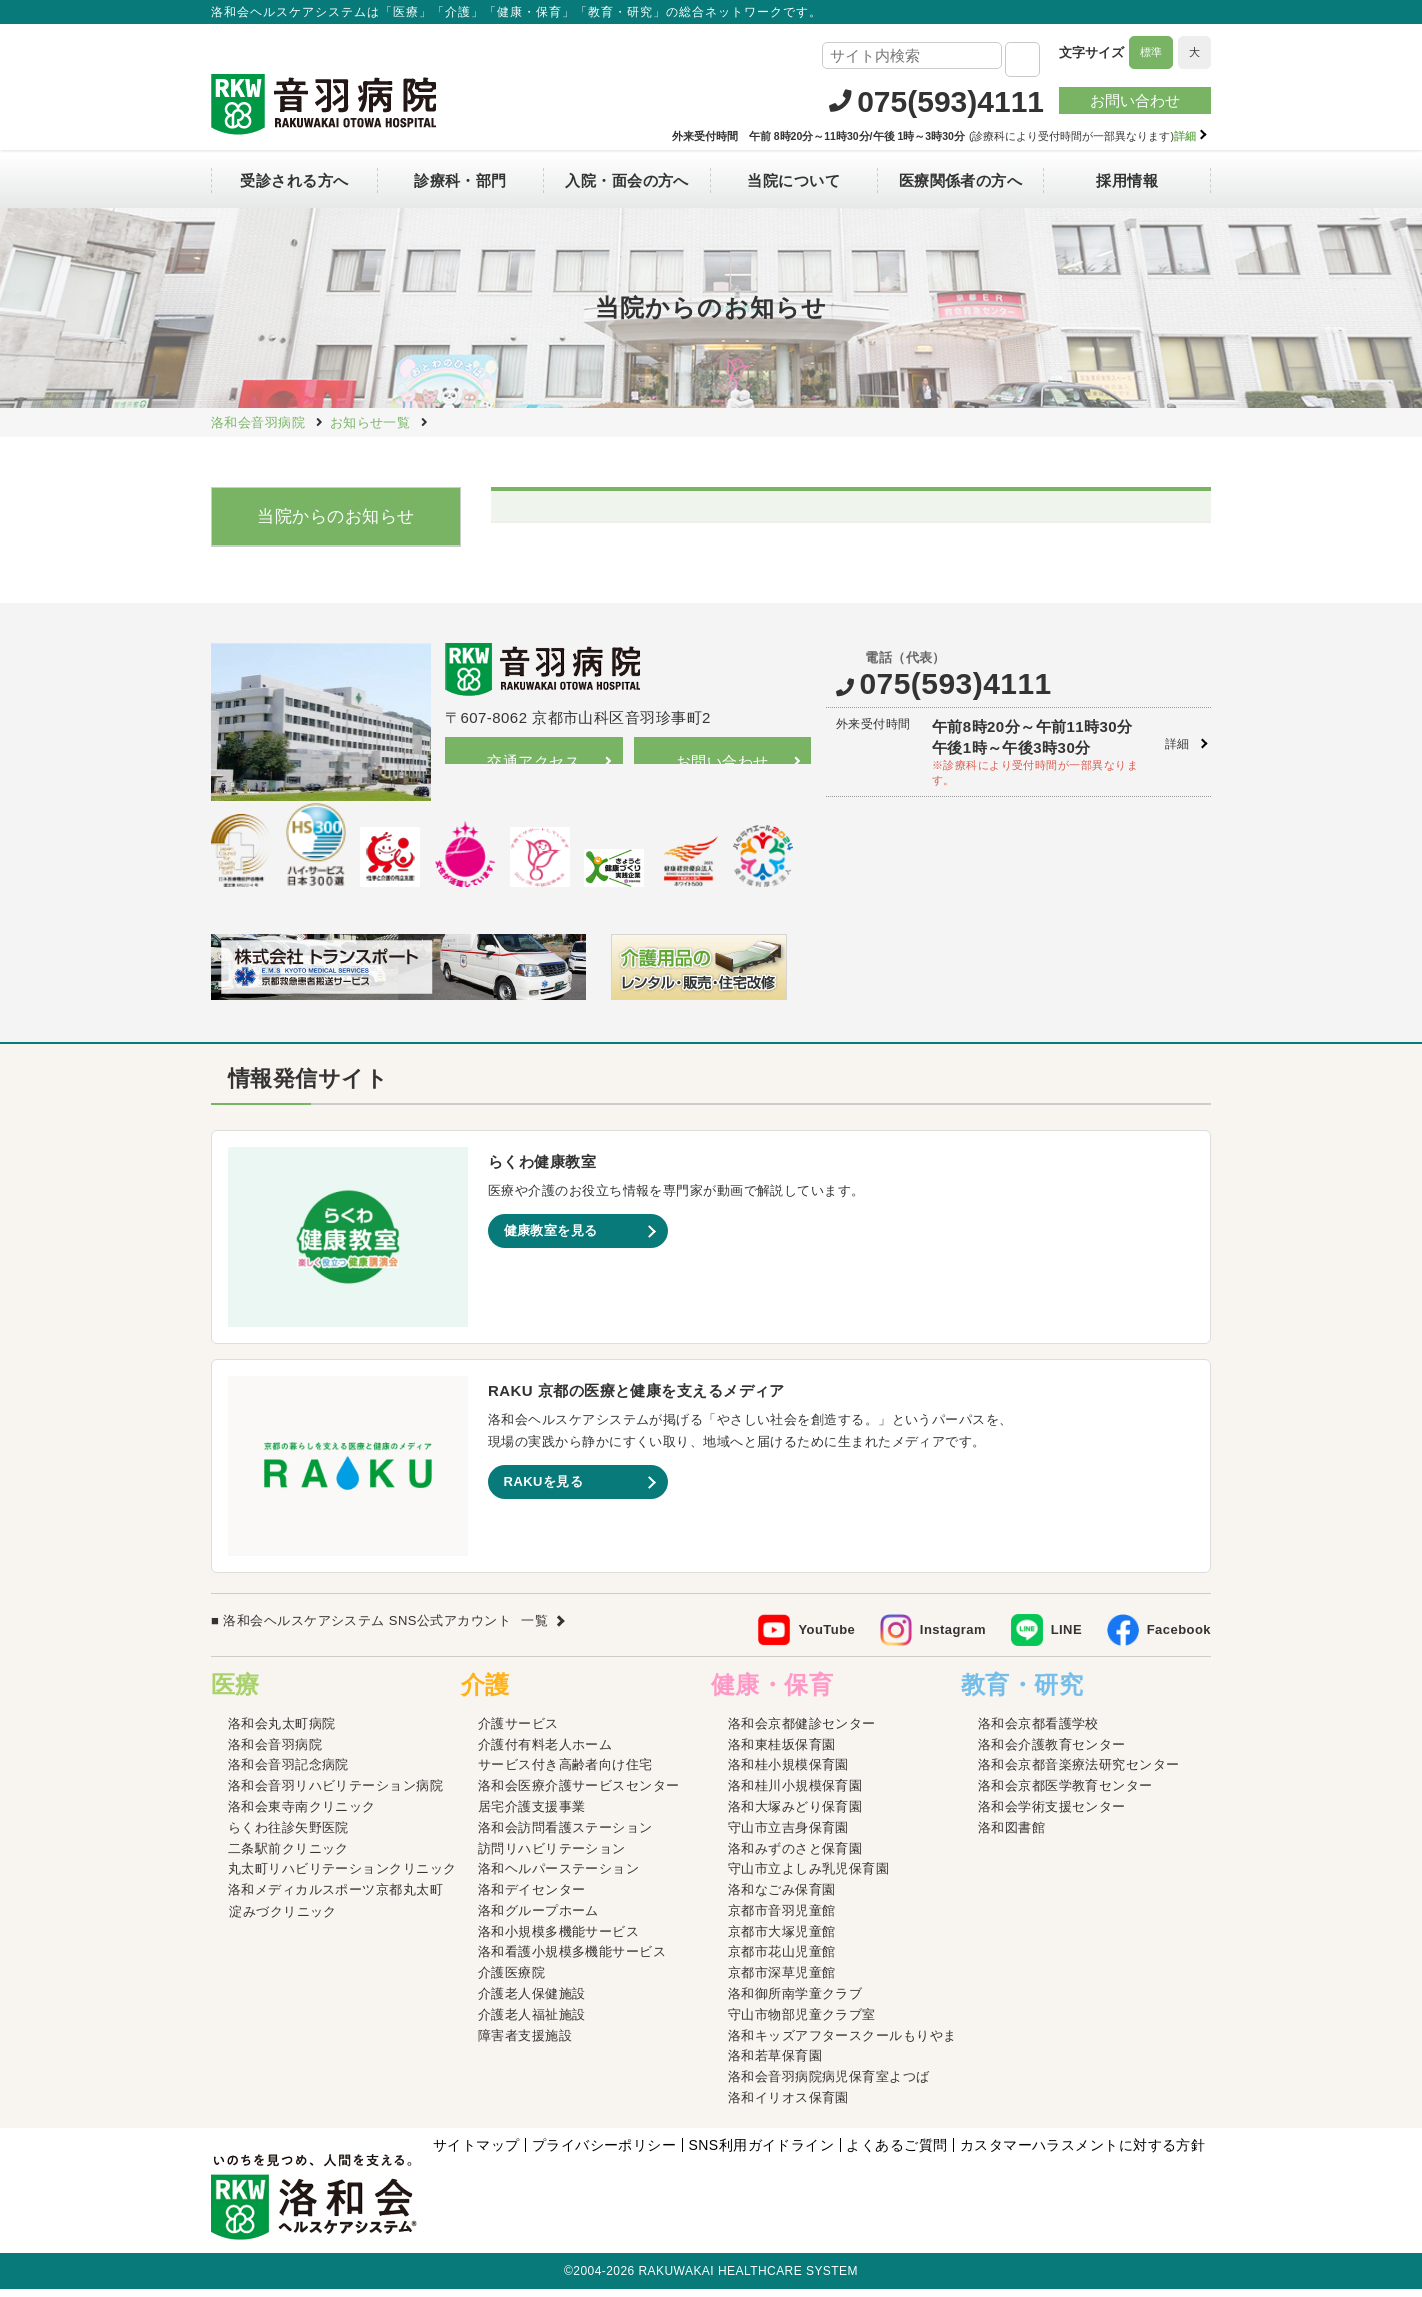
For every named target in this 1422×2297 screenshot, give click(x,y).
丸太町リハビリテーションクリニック (342, 1876)
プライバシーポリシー (604, 2153)
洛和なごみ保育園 (782, 1897)
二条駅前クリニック (288, 1855)
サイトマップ (476, 2153)
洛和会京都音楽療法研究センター (1079, 1772)
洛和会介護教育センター (1052, 1751)
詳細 (1177, 744)
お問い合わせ (1135, 100)
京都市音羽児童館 (782, 1918)
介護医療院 (511, 1980)
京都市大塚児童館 (782, 1938)
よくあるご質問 (896, 2153)
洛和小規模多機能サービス (558, 1938)
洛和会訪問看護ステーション (565, 1835)
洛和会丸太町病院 (282, 1731)
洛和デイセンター (532, 1897)
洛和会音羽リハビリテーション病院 (335, 1793)
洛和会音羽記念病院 (288, 1772)
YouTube (826, 1637)
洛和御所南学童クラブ (795, 2001)
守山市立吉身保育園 (788, 1835)
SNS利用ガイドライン (761, 2153)
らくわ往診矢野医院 (288, 1835)
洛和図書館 (1011, 1835)
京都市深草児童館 (782, 1980)
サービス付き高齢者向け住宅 (565, 1772)
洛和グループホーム (538, 1918)
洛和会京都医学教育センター (1065, 1793)
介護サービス (518, 1731)
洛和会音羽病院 (275, 1751)
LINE (1066, 1637)
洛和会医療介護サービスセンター (579, 1793)
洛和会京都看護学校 (1038, 1731)
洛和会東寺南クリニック (302, 1814)
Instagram (953, 1637)
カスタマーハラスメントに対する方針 (1083, 2153)
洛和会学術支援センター (1052, 1814)
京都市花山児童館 (782, 1959)
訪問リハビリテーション (552, 1855)
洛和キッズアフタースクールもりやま (842, 2042)
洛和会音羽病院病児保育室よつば (829, 2084)
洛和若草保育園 (775, 2063)
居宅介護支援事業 (532, 1814)
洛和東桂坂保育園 (782, 1751)
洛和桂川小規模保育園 (795, 1793)
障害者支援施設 (525, 2042)
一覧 (534, 1628)
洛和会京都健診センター (802, 1731)
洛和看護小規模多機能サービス (572, 1959)
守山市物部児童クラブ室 (802, 2022)
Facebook (1179, 1637)
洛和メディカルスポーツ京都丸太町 (335, 1897)
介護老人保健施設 (532, 2001)
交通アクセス (533, 761)
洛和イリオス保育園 (788, 2105)
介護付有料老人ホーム (545, 1751)
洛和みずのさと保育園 (795, 1855)
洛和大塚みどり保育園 (795, 1814)
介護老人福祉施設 (532, 2022)
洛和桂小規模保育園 (788, 1772)
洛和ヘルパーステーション (558, 1876)
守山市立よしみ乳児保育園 (808, 1876)
